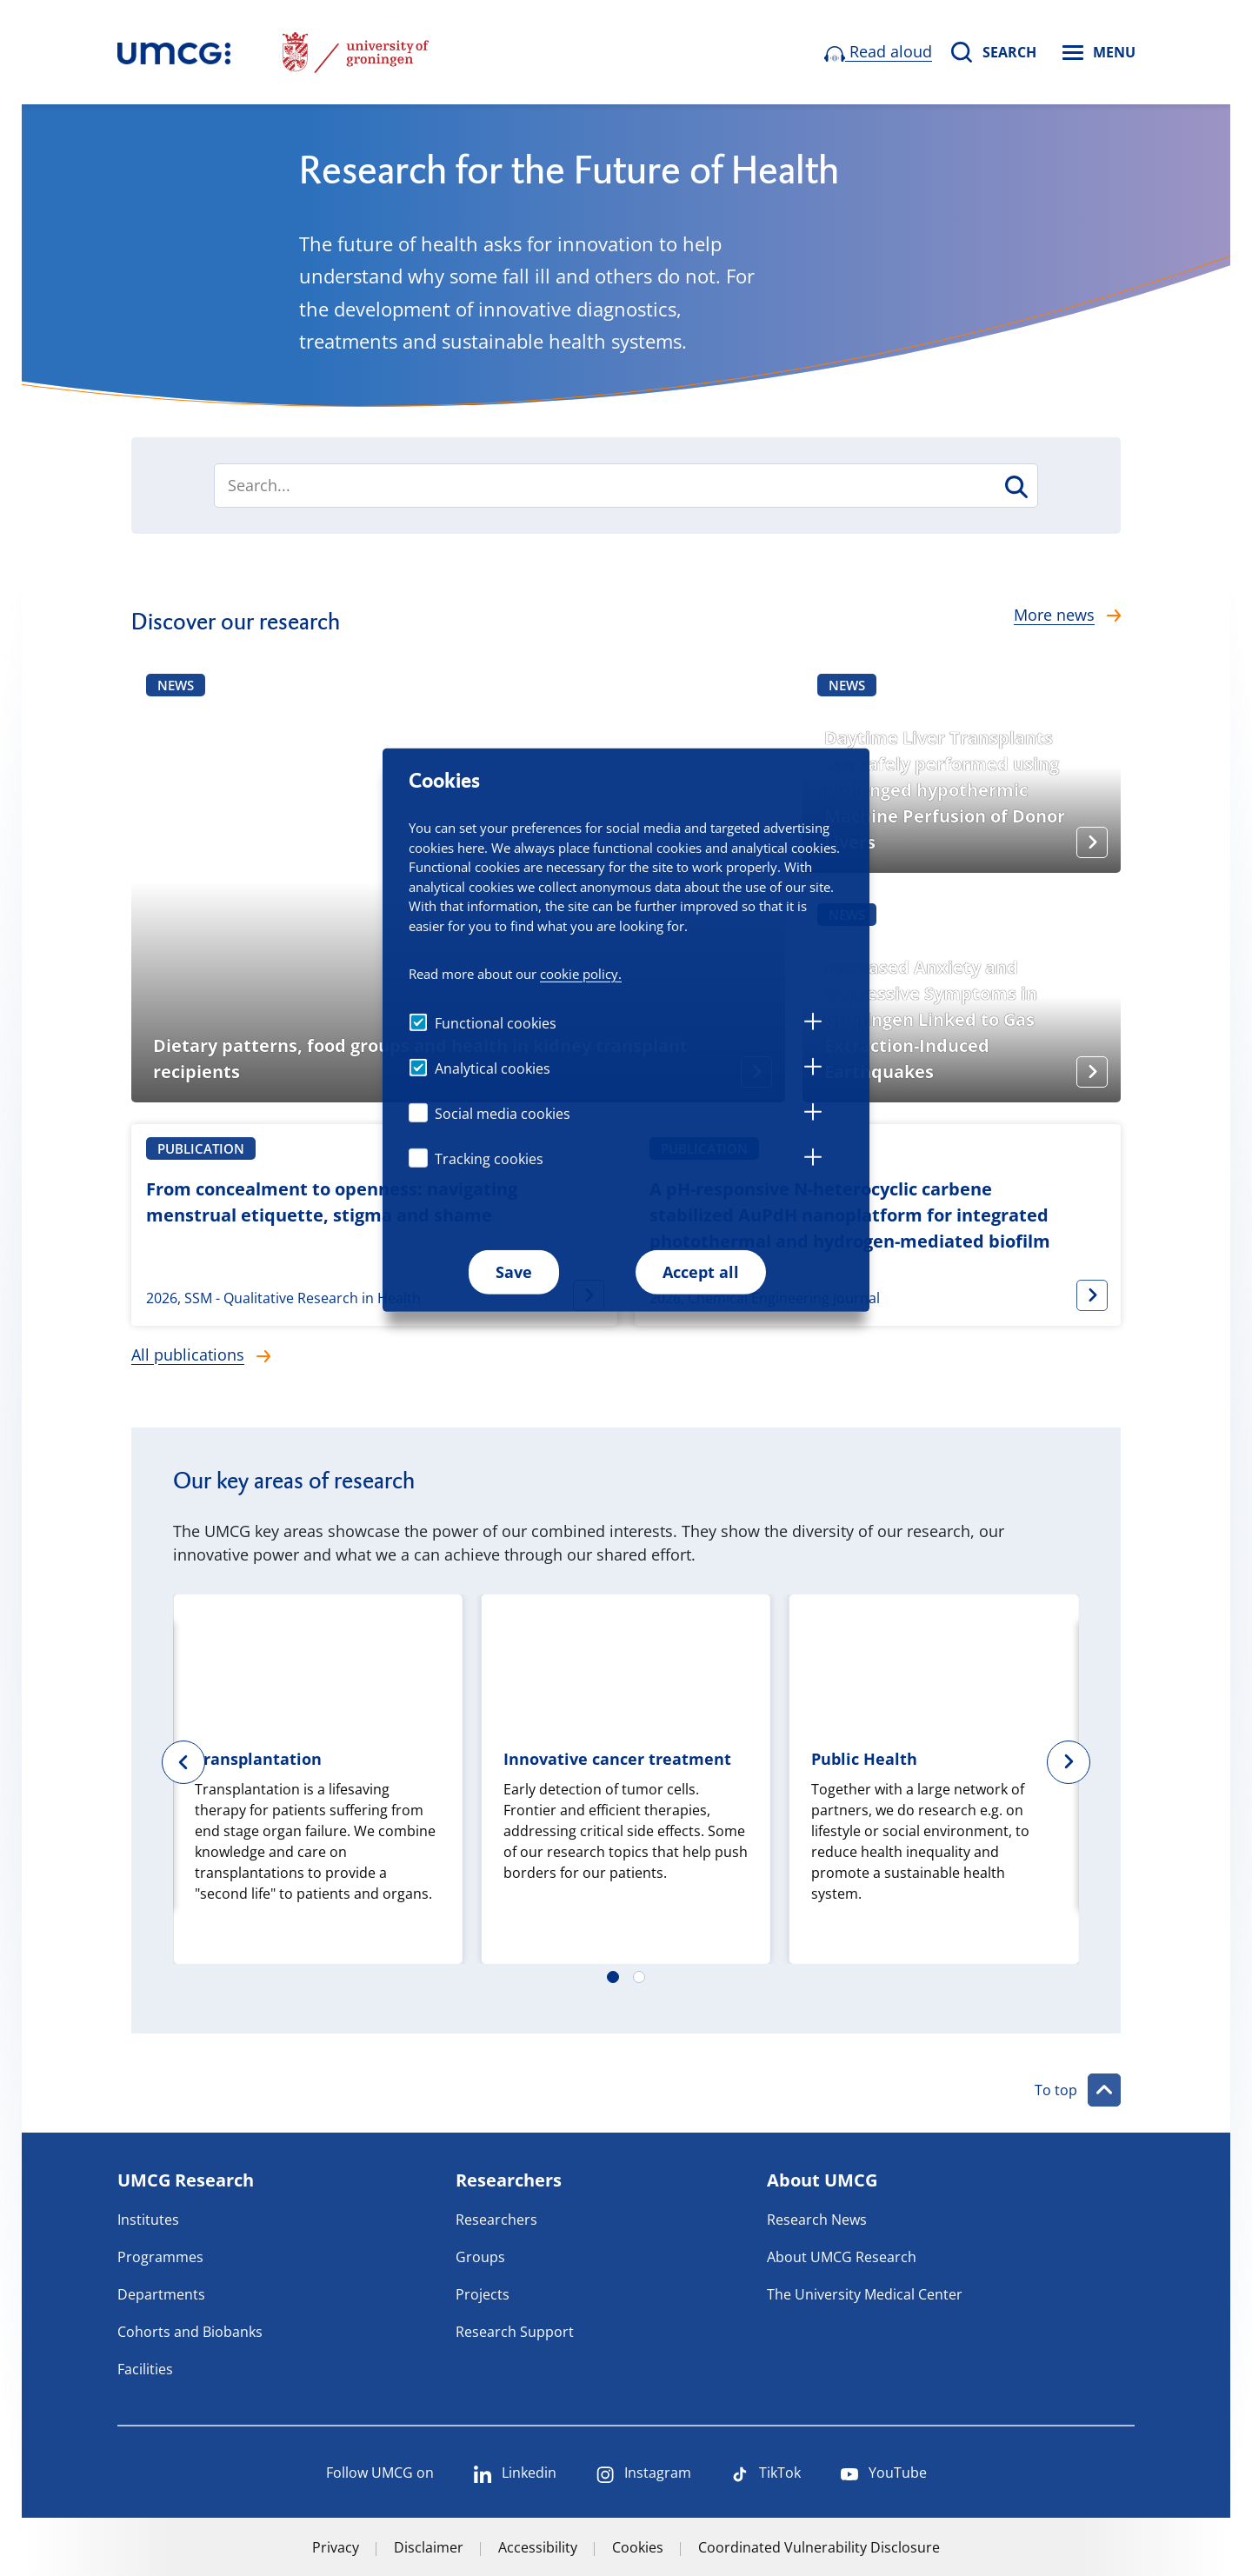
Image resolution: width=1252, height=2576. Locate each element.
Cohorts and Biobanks (190, 2331)
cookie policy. (581, 973)
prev (171, 1762)
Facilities (145, 2369)
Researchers (496, 2219)
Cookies (637, 2547)
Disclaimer (428, 2547)
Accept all (701, 1271)
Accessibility (537, 2547)
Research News (817, 2219)
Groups (480, 2256)
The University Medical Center (864, 2294)
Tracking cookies (489, 1158)
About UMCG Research (841, 2256)
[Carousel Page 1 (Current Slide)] (613, 1977)
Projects (482, 2294)
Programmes (160, 2256)
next (1080, 1762)
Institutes (148, 2219)
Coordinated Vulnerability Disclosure (819, 2547)
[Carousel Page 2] (639, 1977)
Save (514, 1271)
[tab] (813, 1024)
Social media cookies (502, 1113)
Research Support (515, 2331)
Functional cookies (495, 1023)
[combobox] (626, 485)
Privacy (335, 2547)
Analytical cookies (492, 1068)
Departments (161, 2294)
